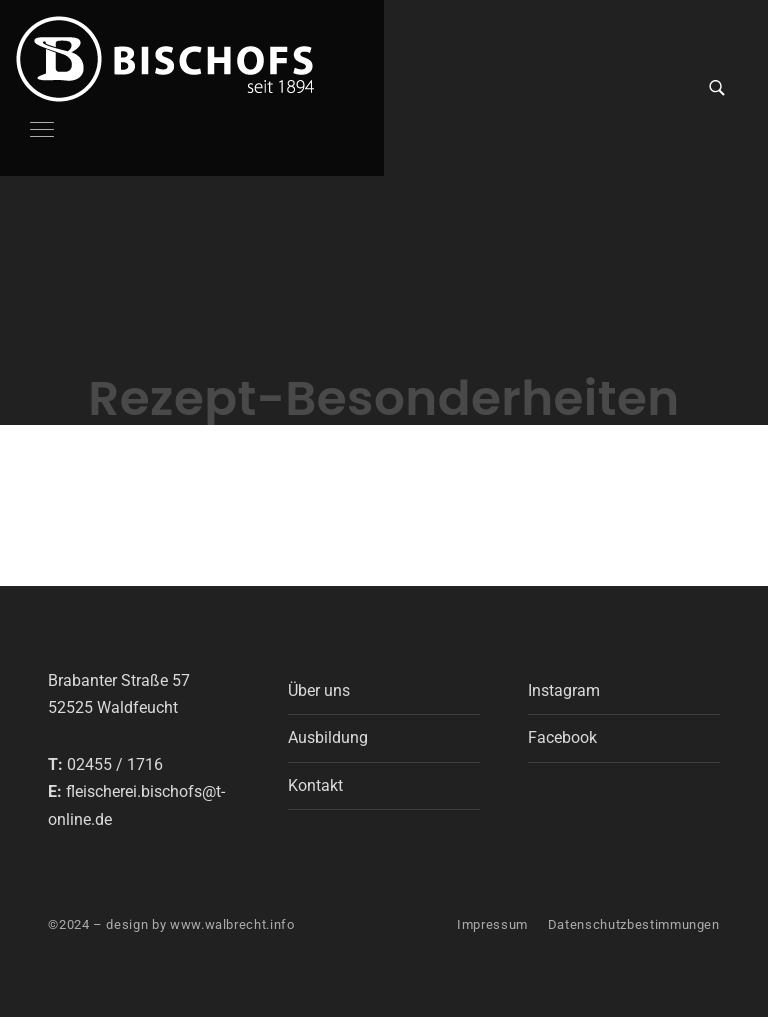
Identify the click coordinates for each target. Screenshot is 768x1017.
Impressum (492, 924)
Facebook (562, 737)
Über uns (319, 690)
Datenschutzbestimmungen (634, 924)
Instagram (564, 690)
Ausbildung (328, 737)
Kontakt (315, 785)
